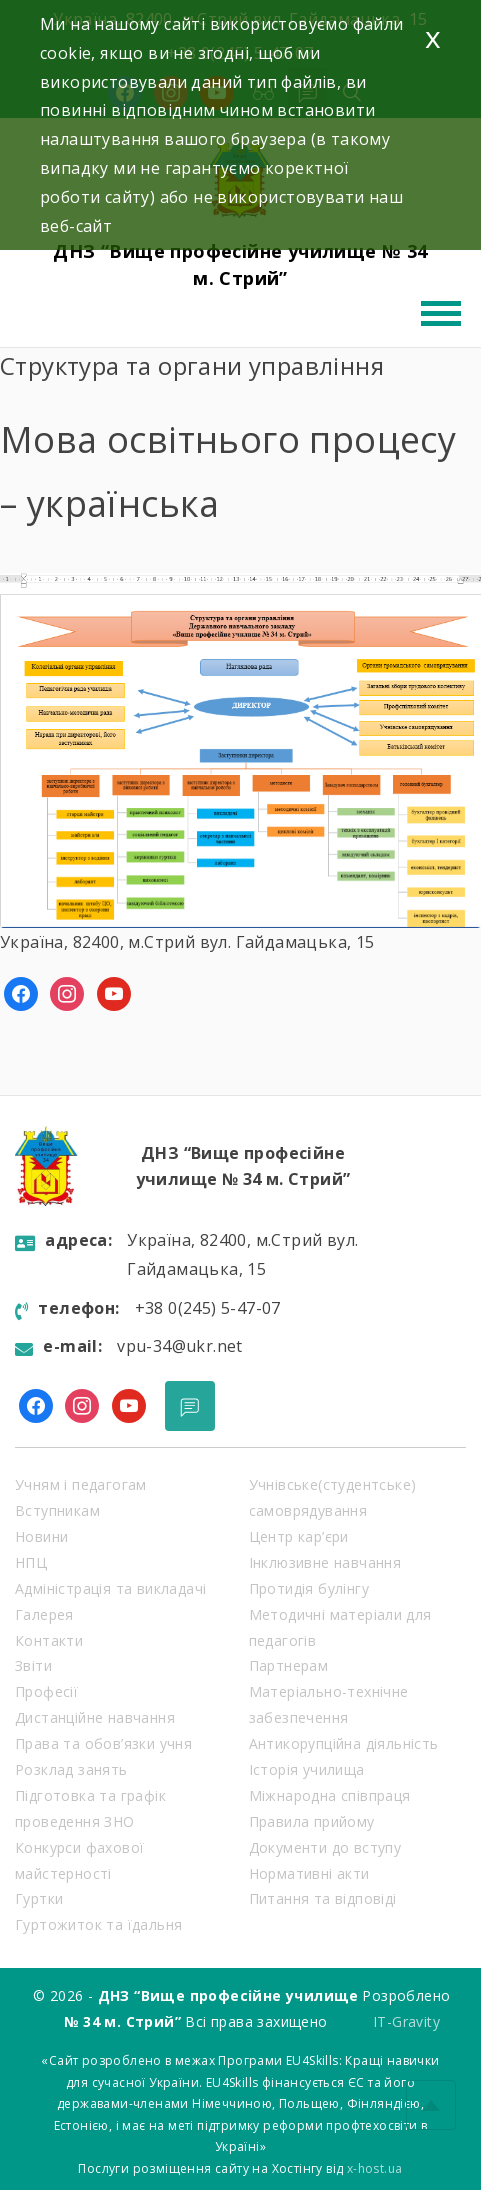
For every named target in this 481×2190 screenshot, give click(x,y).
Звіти (33, 1665)
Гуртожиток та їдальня (98, 1924)
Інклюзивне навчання (325, 1562)
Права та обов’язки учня (103, 1743)
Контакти (49, 1640)
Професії (46, 1691)
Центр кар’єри (299, 1536)
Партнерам (289, 1665)
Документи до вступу (325, 1847)
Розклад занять (71, 1769)
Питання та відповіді (323, 1898)
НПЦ (31, 1562)
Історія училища (307, 1769)
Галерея (44, 1614)
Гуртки (39, 1898)
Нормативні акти (309, 1873)
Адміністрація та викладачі (110, 1588)
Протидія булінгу (309, 1588)
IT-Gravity (406, 2021)
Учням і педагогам (81, 1484)
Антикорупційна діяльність (344, 1743)
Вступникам (57, 1510)
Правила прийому (312, 1821)
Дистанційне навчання (95, 1717)
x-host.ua (375, 2168)
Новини (41, 1536)
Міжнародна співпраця (330, 1795)
